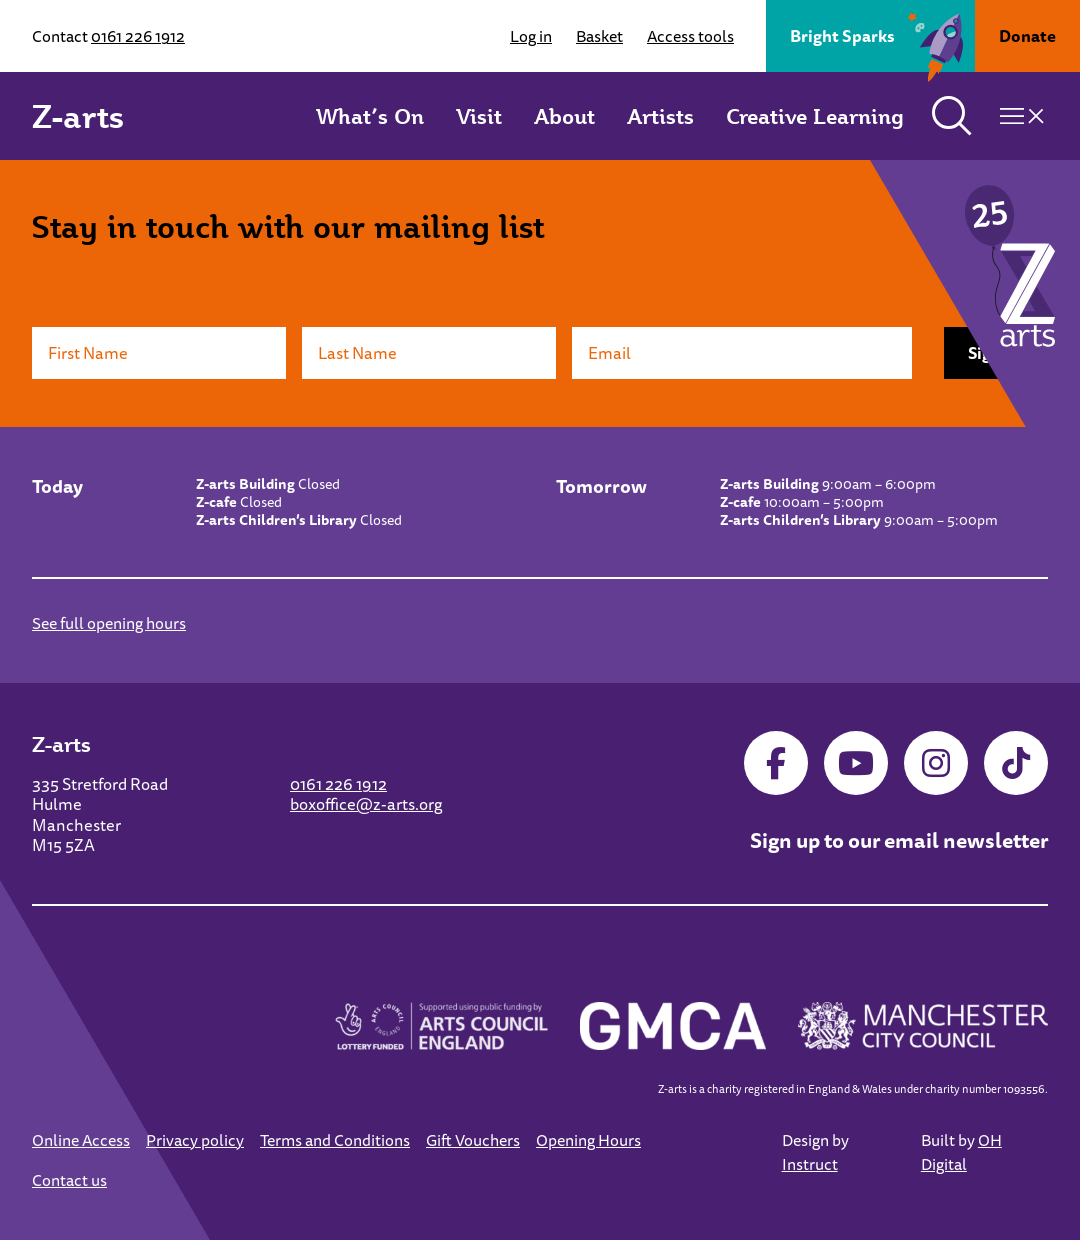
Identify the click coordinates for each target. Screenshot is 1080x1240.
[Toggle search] (952, 116)
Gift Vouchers (473, 1140)
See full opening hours (109, 623)
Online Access (81, 1140)
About (564, 116)
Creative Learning (815, 116)
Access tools (690, 36)
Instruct (810, 1164)
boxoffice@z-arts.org (366, 804)
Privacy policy (195, 1140)
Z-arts (78, 116)
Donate (1027, 36)
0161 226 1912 (138, 36)
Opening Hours (588, 1140)
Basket (599, 36)
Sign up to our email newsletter (899, 840)
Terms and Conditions (335, 1140)
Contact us (69, 1180)
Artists (660, 116)
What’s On (370, 116)
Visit (479, 116)
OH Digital (961, 1152)
